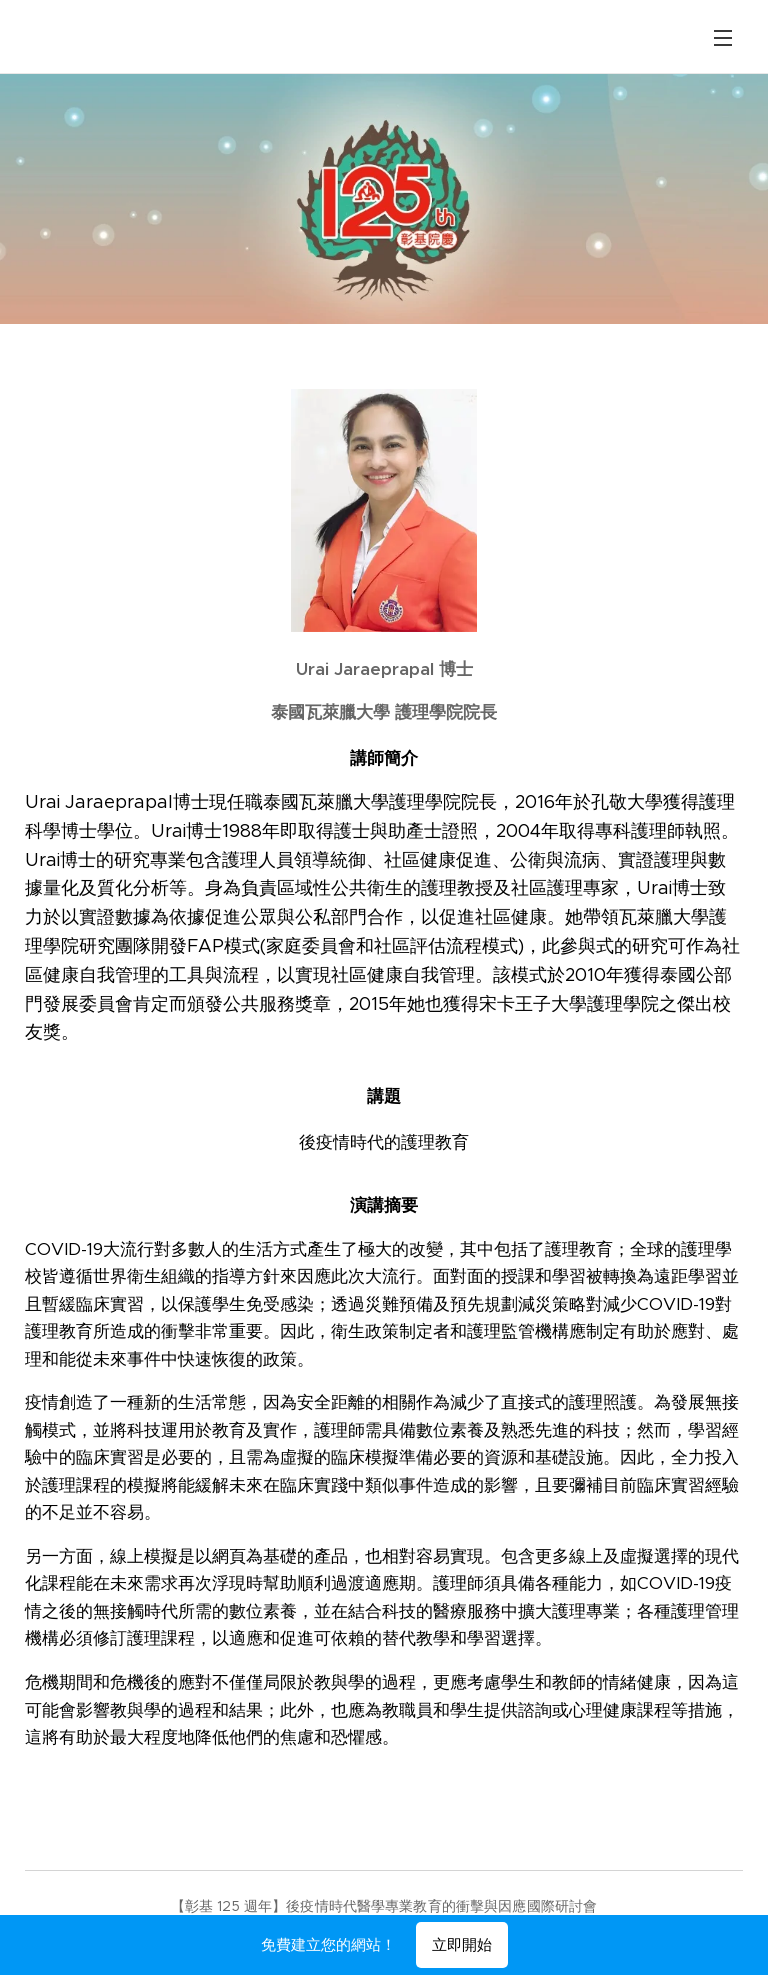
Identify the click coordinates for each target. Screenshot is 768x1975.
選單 (723, 38)
